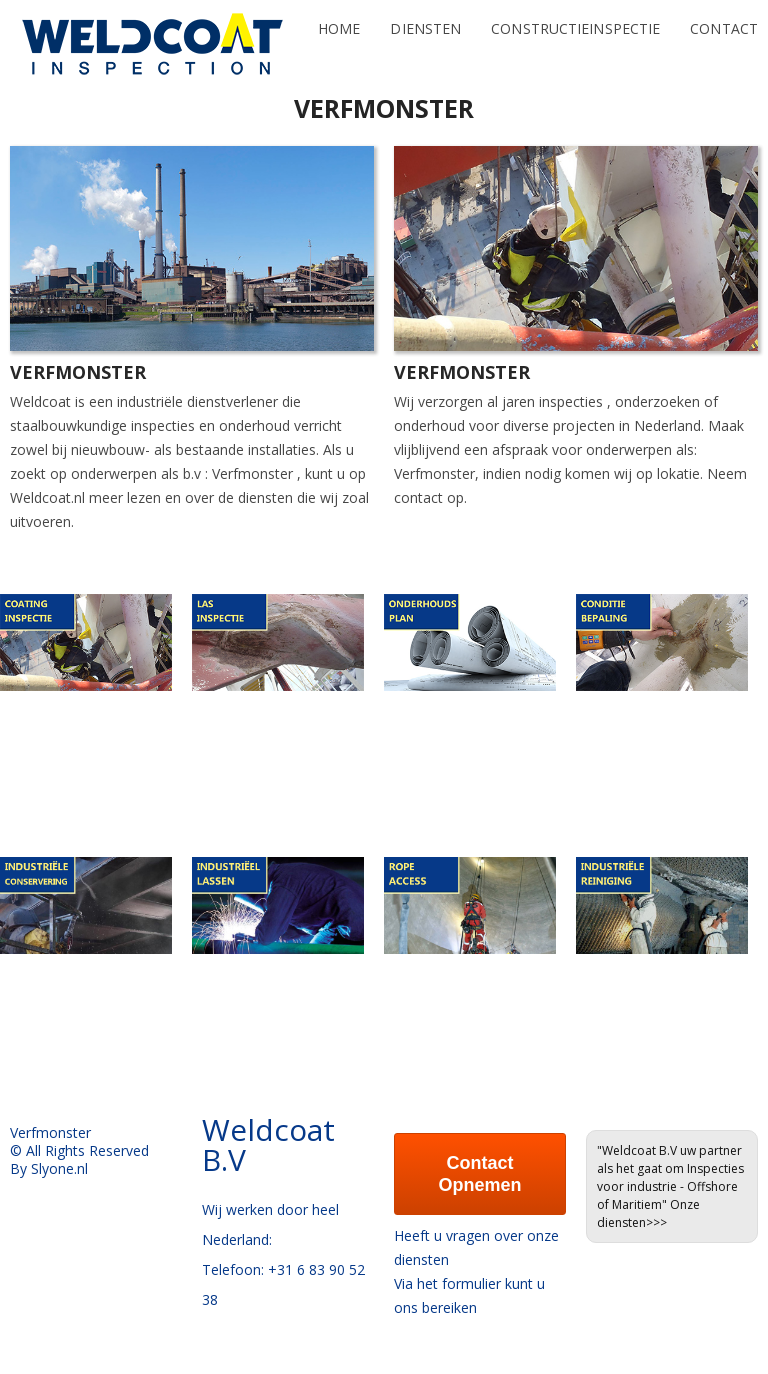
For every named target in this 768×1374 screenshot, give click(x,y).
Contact (724, 18)
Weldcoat (40, 401)
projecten (584, 425)
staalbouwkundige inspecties (102, 425)
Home (339, 18)
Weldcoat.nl (47, 497)
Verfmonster (252, 473)
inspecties (571, 401)
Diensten (425, 18)
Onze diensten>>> (648, 1213)
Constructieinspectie (575, 18)
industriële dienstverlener (197, 401)
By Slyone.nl (49, 1168)
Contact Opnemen (479, 1174)
